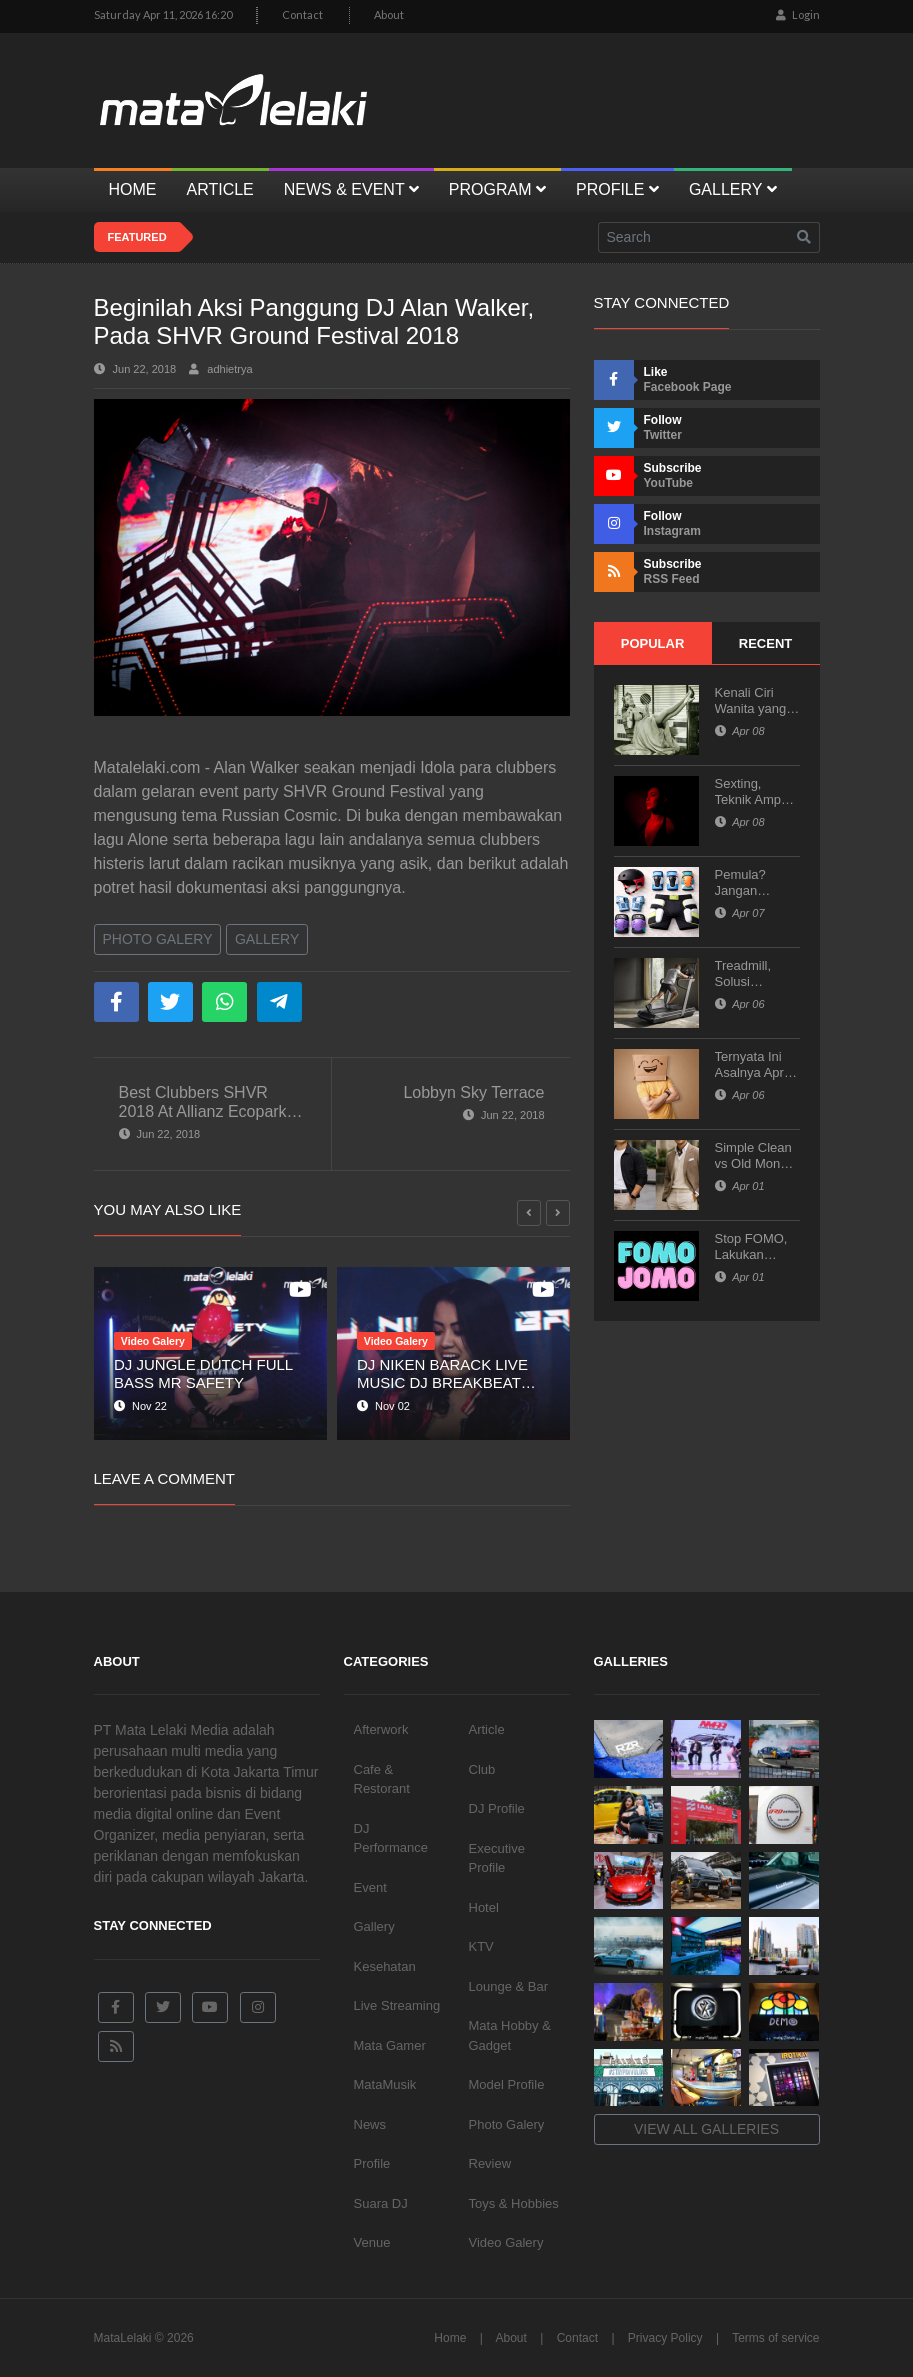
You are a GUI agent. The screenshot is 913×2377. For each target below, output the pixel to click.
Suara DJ (381, 2203)
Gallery (267, 939)
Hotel (484, 1907)
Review (490, 2163)
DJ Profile (497, 1808)
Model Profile (507, 2084)
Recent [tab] (765, 643)
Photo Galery (158, 939)
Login (798, 14)
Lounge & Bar (509, 1986)
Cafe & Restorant (382, 1779)
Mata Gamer (390, 2045)
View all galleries (706, 2129)
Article (487, 1729)
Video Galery (506, 2242)
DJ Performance (391, 1838)
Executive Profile (497, 1858)
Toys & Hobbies (514, 2203)
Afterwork (381, 1729)
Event (370, 1887)
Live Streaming (397, 2005)
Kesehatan (385, 1966)
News (370, 2124)
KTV (481, 1946)
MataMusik (385, 2084)
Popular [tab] (653, 643)
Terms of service (775, 2338)
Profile (372, 2163)
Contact (302, 14)
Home (450, 2338)
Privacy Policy (665, 2338)
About (389, 14)
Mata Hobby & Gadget (510, 2035)
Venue (372, 2242)
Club (482, 1769)
